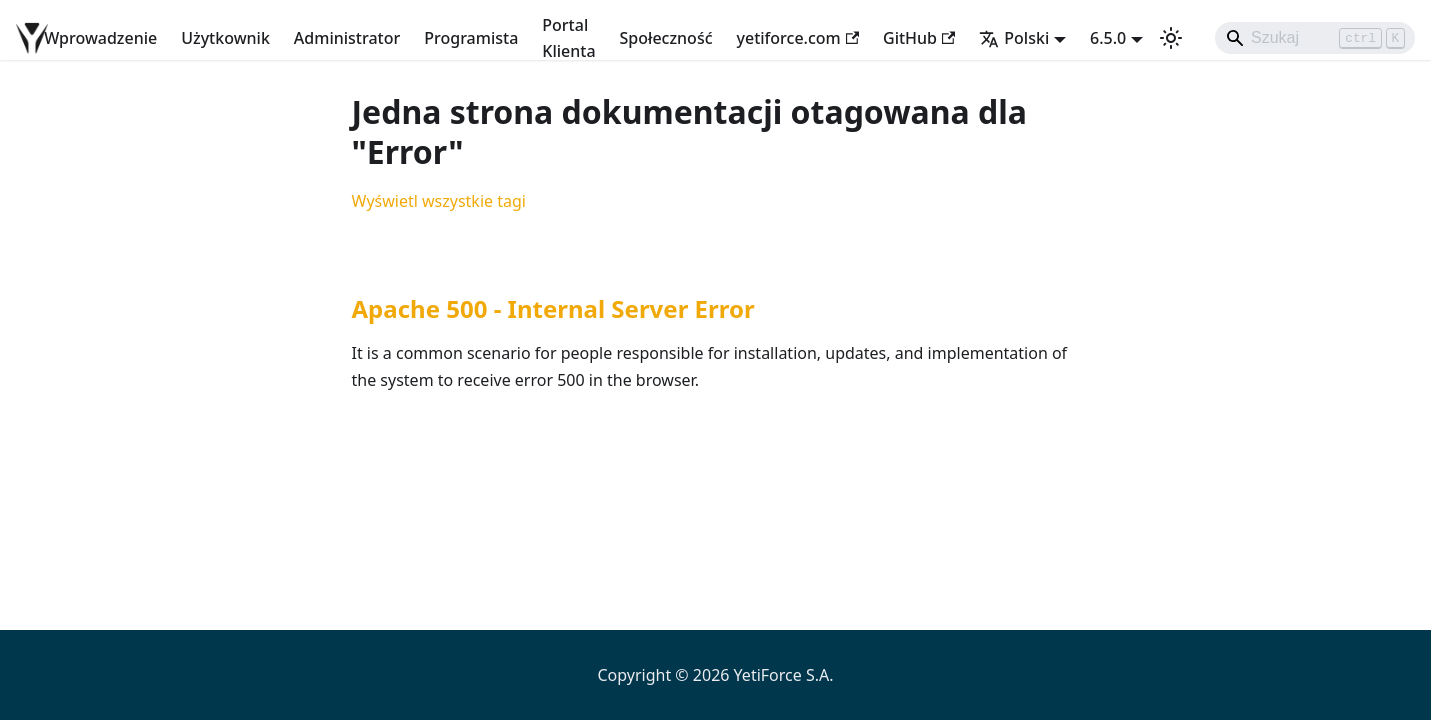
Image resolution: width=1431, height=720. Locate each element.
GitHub (919, 38)
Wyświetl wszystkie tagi (439, 201)
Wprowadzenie (100, 38)
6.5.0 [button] (1108, 38)
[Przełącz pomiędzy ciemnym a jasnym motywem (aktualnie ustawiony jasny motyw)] (1171, 38)
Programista (471, 38)
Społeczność (666, 38)
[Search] (1315, 38)
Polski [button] (1014, 38)
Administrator (347, 38)
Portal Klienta (568, 38)
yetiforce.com (798, 38)
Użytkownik (225, 38)
